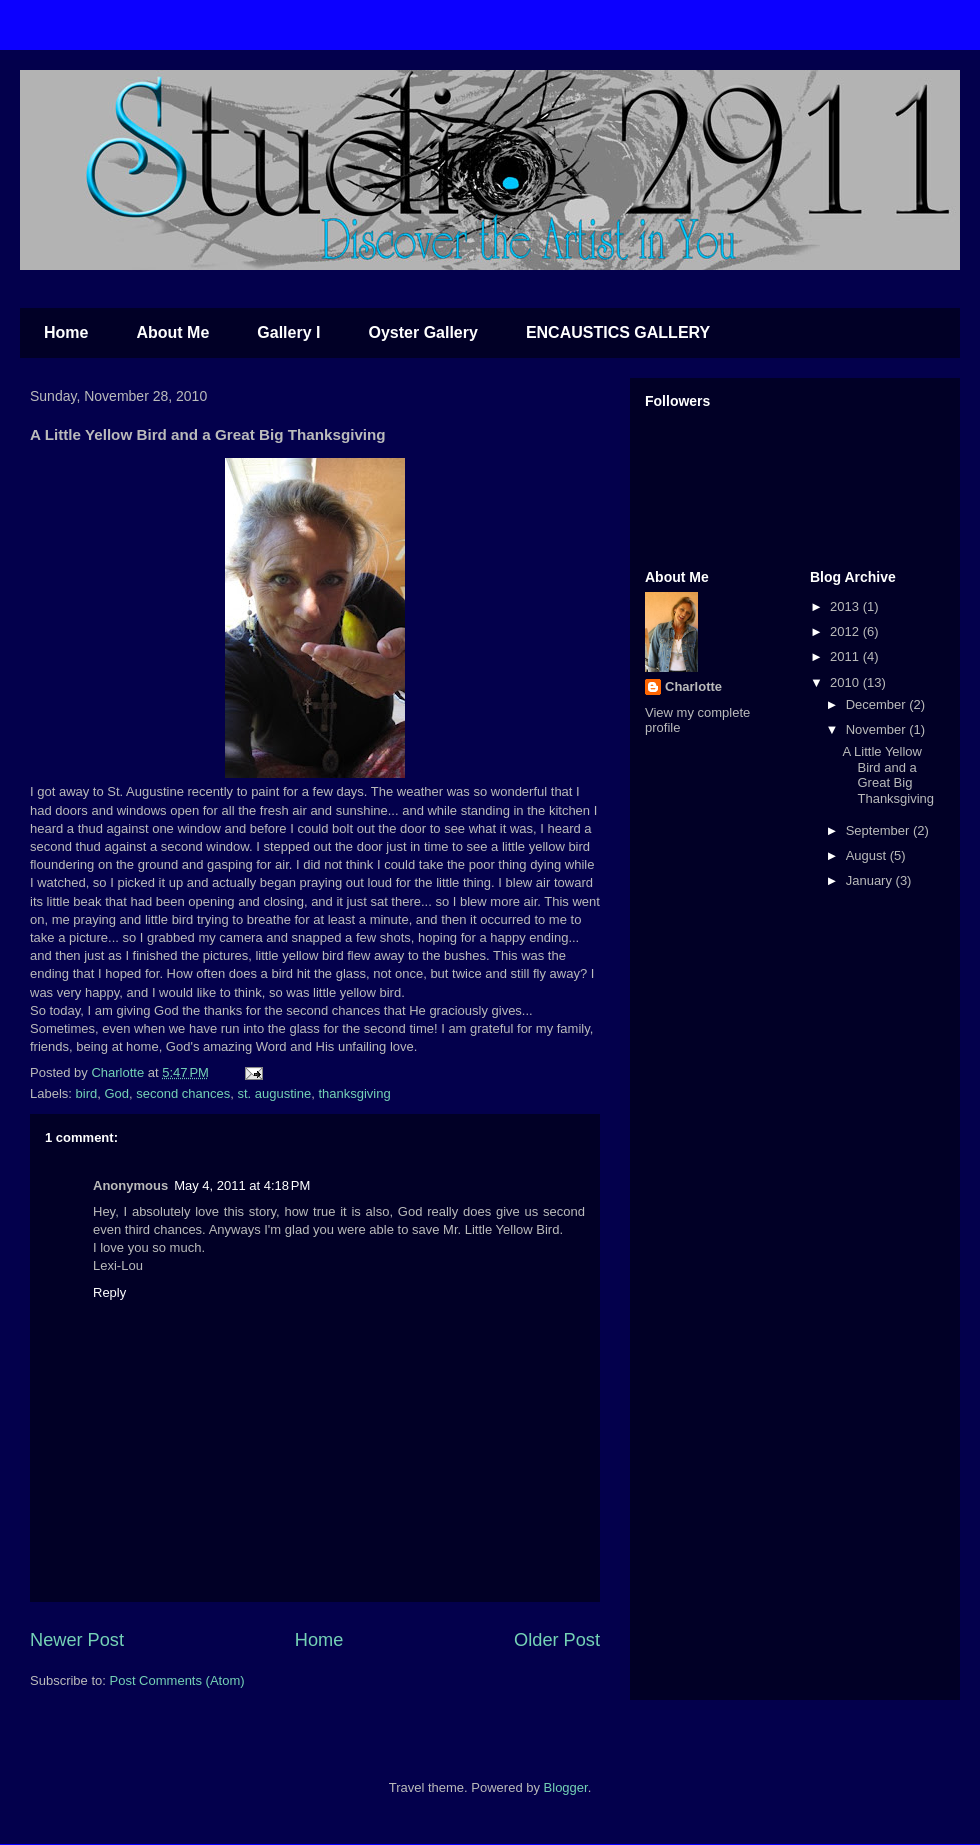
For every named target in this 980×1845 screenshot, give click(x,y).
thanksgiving (354, 1093)
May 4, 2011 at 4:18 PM (242, 1185)
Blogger (566, 1787)
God (116, 1093)
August (868, 855)
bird (87, 1093)
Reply (109, 1292)
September (879, 830)
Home (66, 332)
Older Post (557, 1640)
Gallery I (288, 332)
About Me (172, 332)
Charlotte (693, 686)
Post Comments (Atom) (177, 1680)
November (878, 729)
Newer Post (77, 1640)
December (878, 704)
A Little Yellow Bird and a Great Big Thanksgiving (888, 775)
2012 (846, 631)
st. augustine (274, 1093)
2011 (846, 656)
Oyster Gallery (422, 332)
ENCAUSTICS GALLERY (618, 332)
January (871, 880)
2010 (846, 682)
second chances (183, 1093)
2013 (846, 606)
